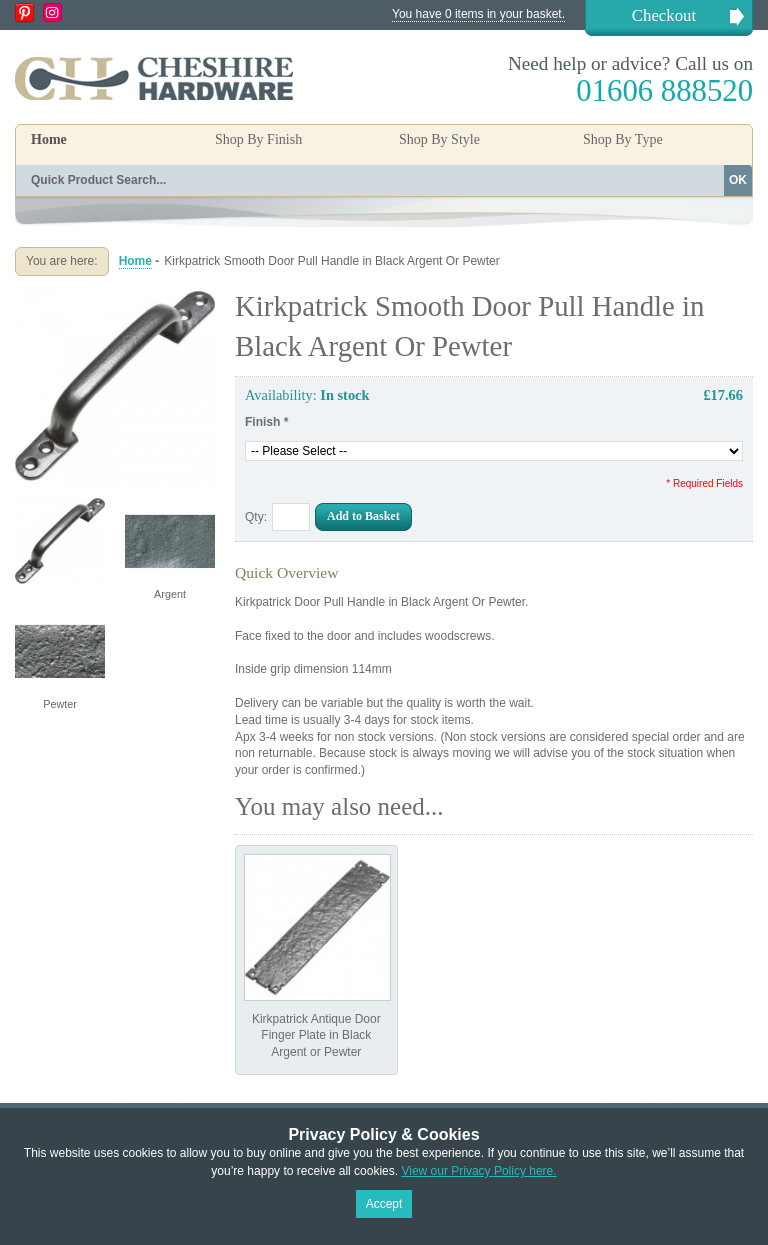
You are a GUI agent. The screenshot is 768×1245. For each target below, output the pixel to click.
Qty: (256, 517)
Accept (384, 1204)
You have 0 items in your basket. (478, 14)
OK (738, 180)
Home (49, 139)
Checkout (664, 15)
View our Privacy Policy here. (478, 1171)
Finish (266, 422)
